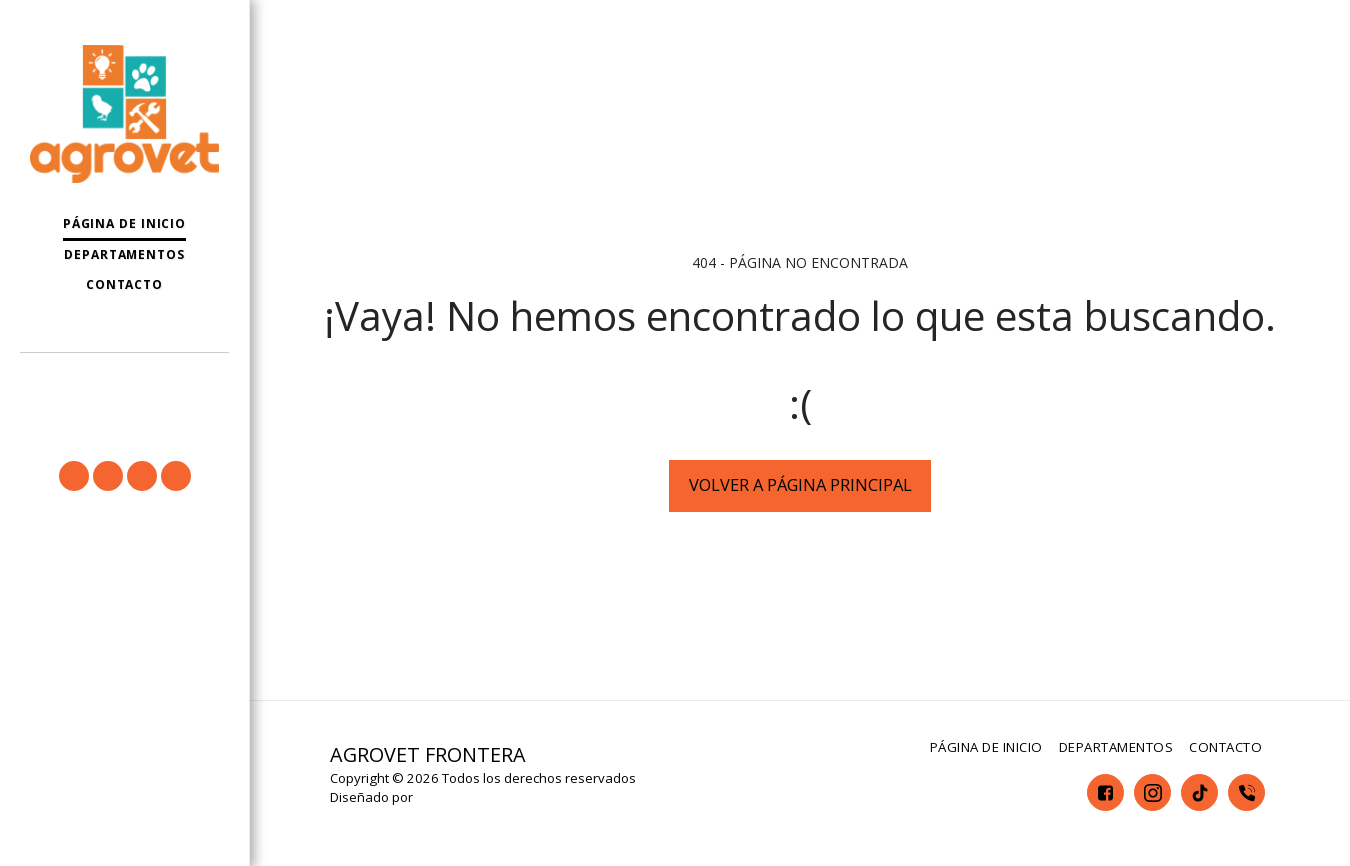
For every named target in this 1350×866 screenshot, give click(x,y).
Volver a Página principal (800, 484)
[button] (124, 381)
